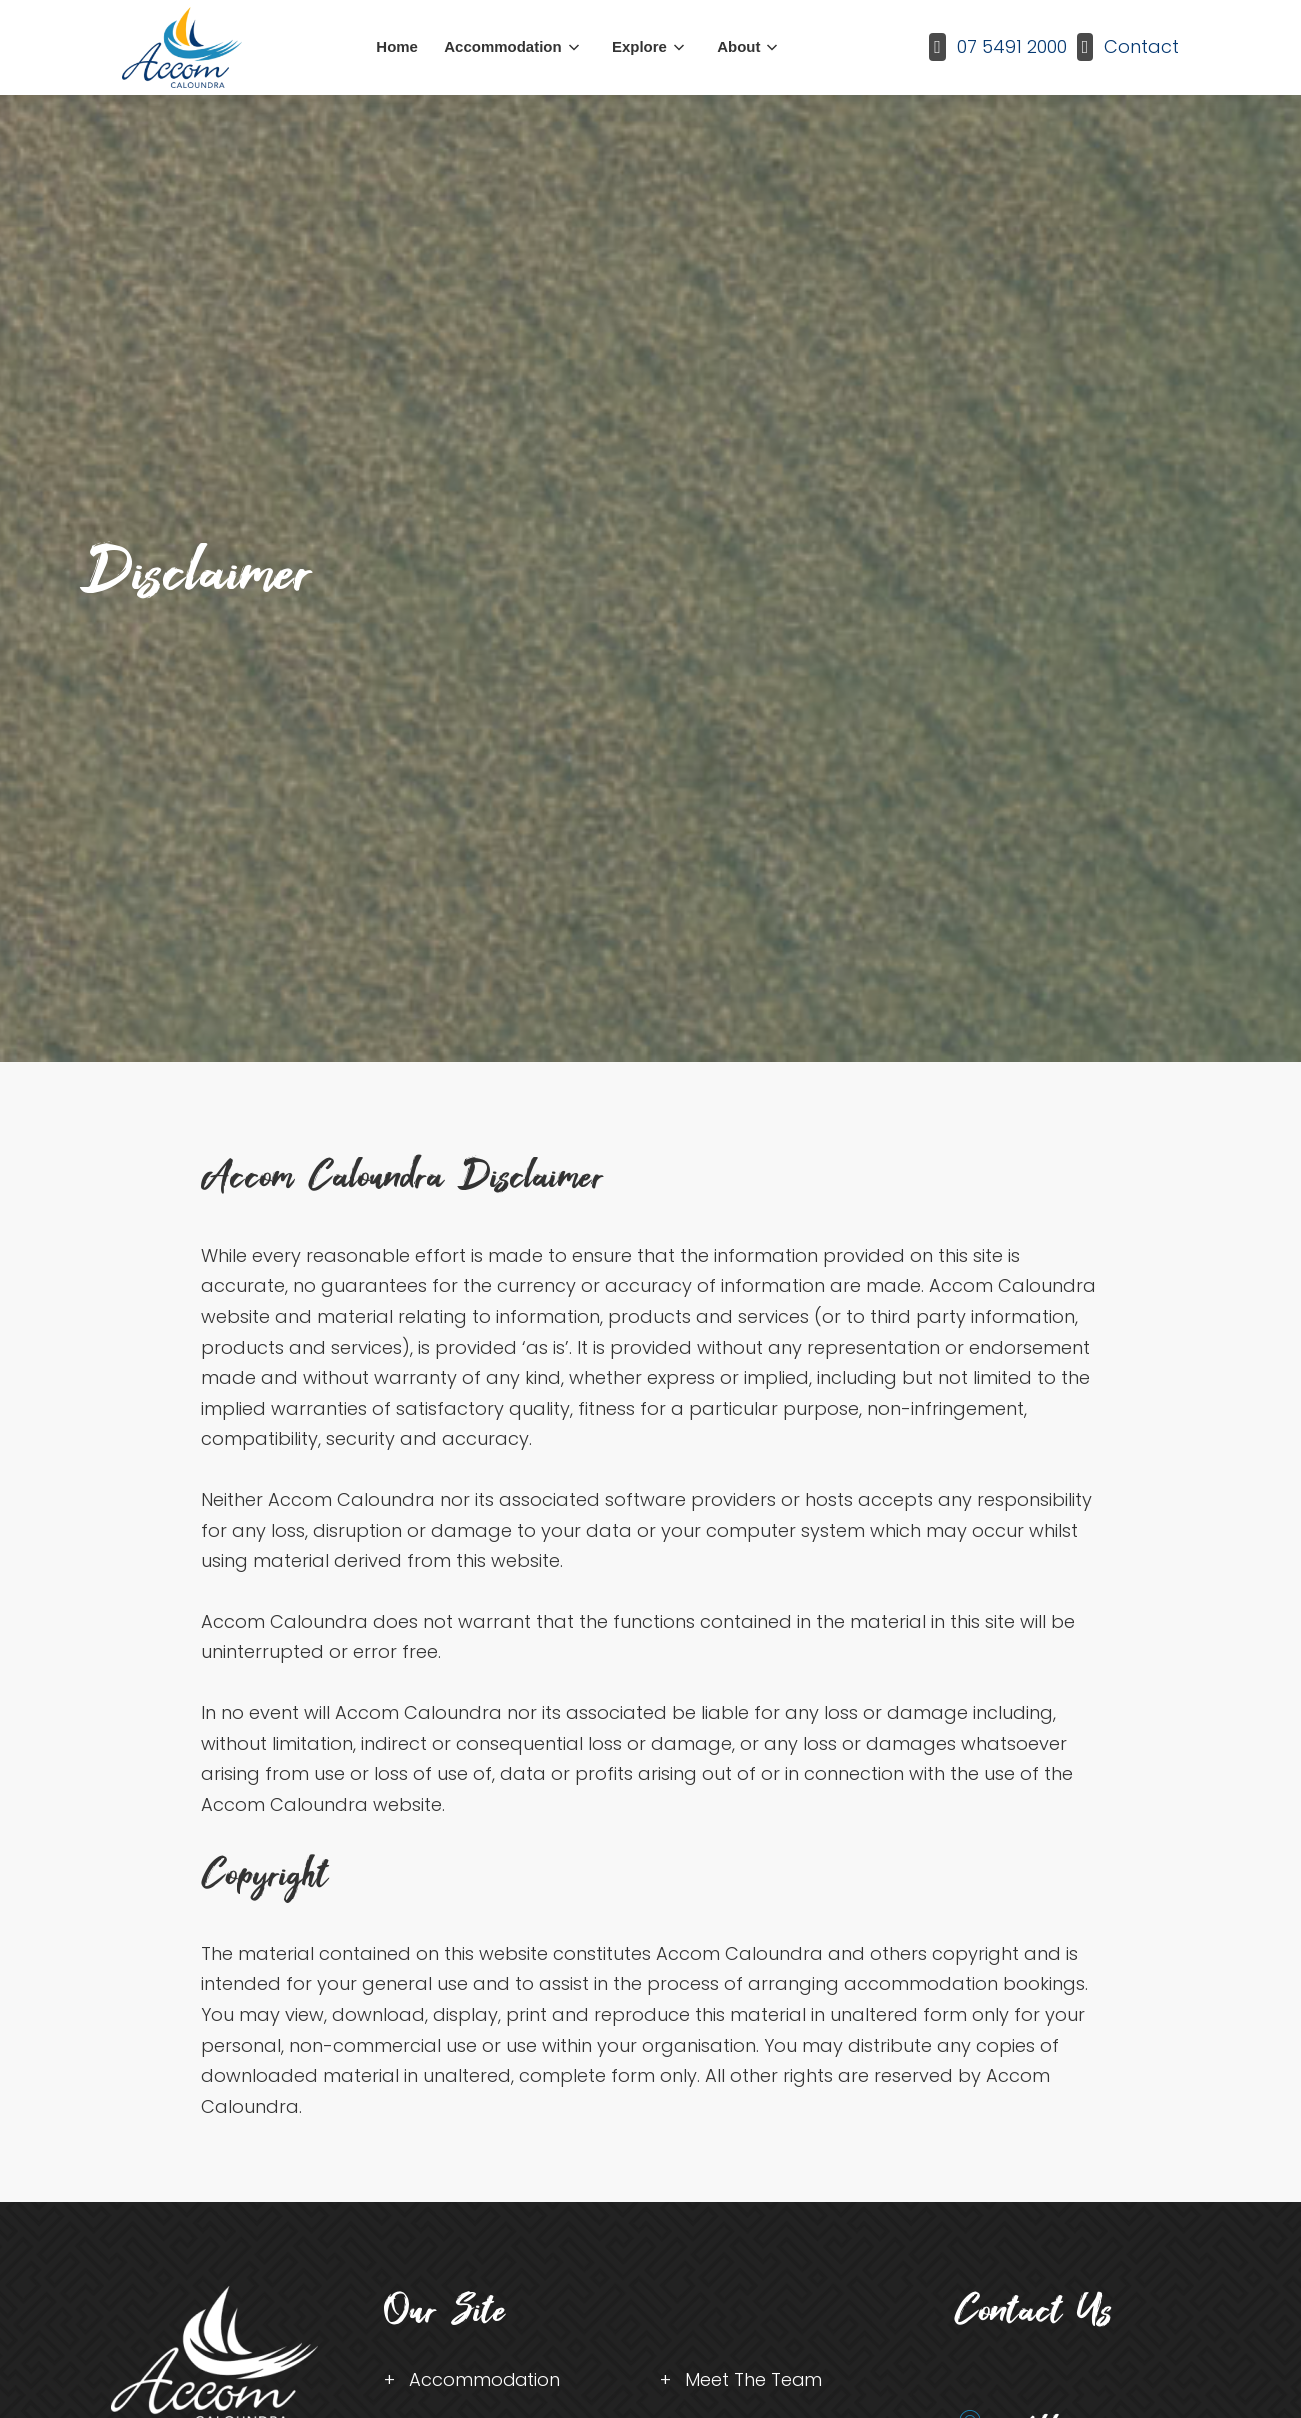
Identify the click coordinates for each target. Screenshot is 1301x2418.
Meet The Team (754, 2379)
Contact (1141, 46)
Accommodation (502, 46)
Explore (639, 46)
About (738, 46)
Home (397, 46)
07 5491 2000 (1012, 46)
